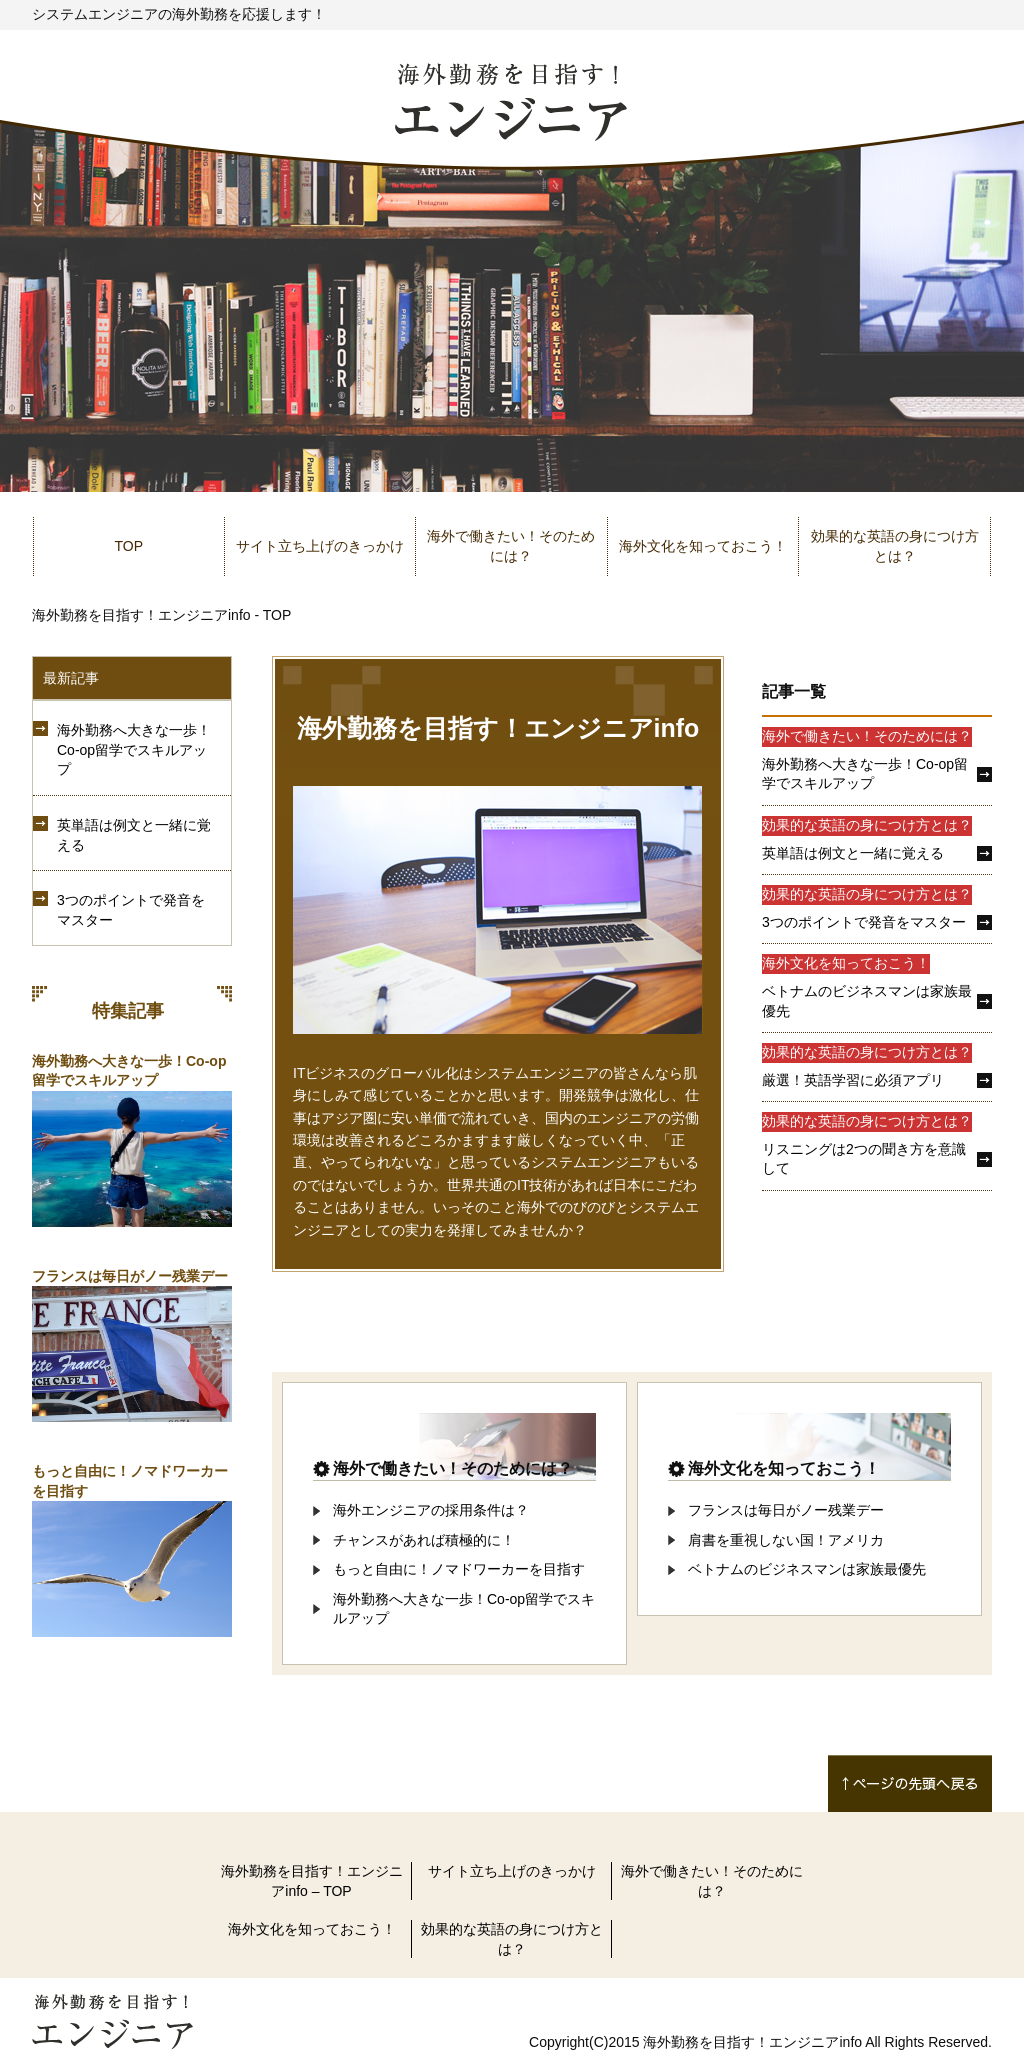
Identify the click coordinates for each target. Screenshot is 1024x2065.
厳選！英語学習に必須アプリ (853, 1080)
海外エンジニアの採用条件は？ (431, 1510)
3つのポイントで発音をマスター (131, 910)
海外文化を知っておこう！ (703, 546)
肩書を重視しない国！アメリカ (786, 1540)
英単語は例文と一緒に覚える (134, 835)
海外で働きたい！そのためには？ (511, 546)
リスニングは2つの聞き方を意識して (864, 1159)
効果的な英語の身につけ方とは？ (895, 546)
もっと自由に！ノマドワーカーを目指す (459, 1569)
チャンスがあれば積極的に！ (424, 1540)
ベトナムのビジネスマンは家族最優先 (867, 1001)
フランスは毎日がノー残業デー (130, 1276)
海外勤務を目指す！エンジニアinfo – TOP (312, 1881)
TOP (129, 546)
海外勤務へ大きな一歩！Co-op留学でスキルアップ (134, 749)
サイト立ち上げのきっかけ (320, 546)
